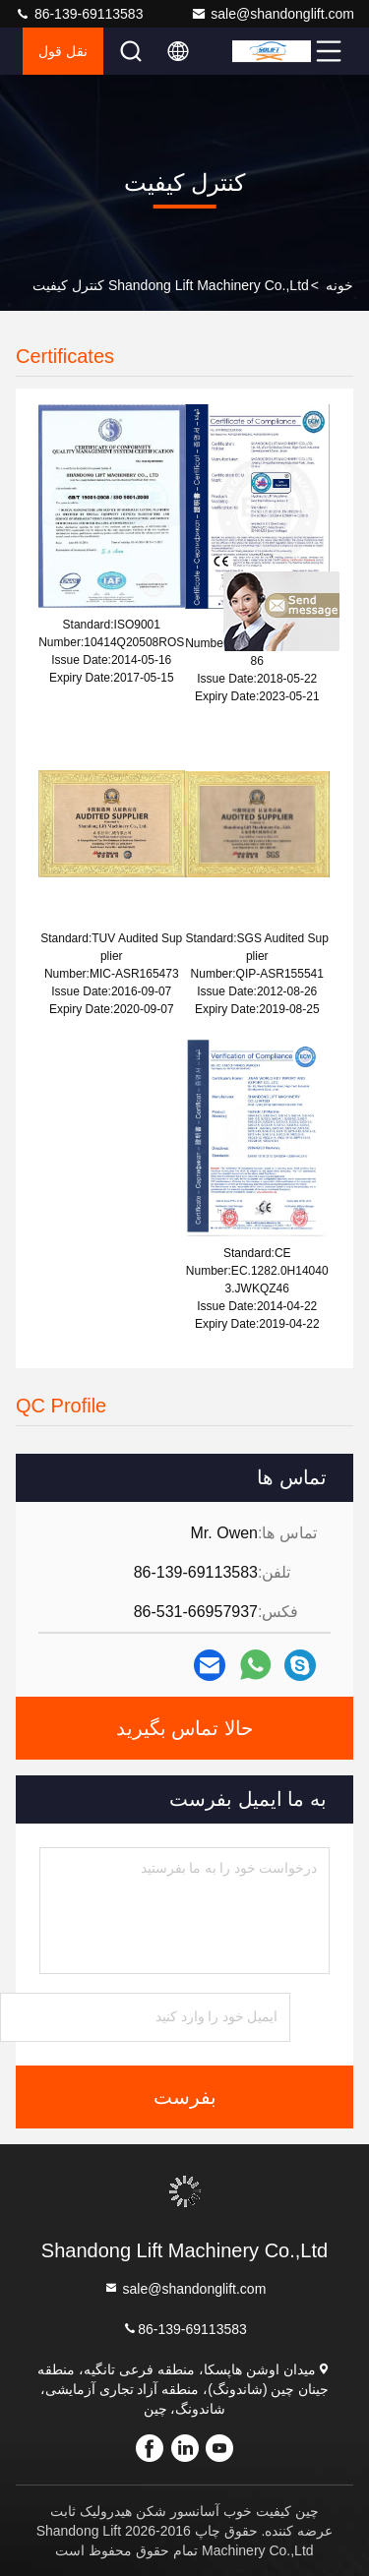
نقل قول (63, 51)
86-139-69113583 (79, 14)
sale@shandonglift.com (272, 14)
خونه (339, 285)
